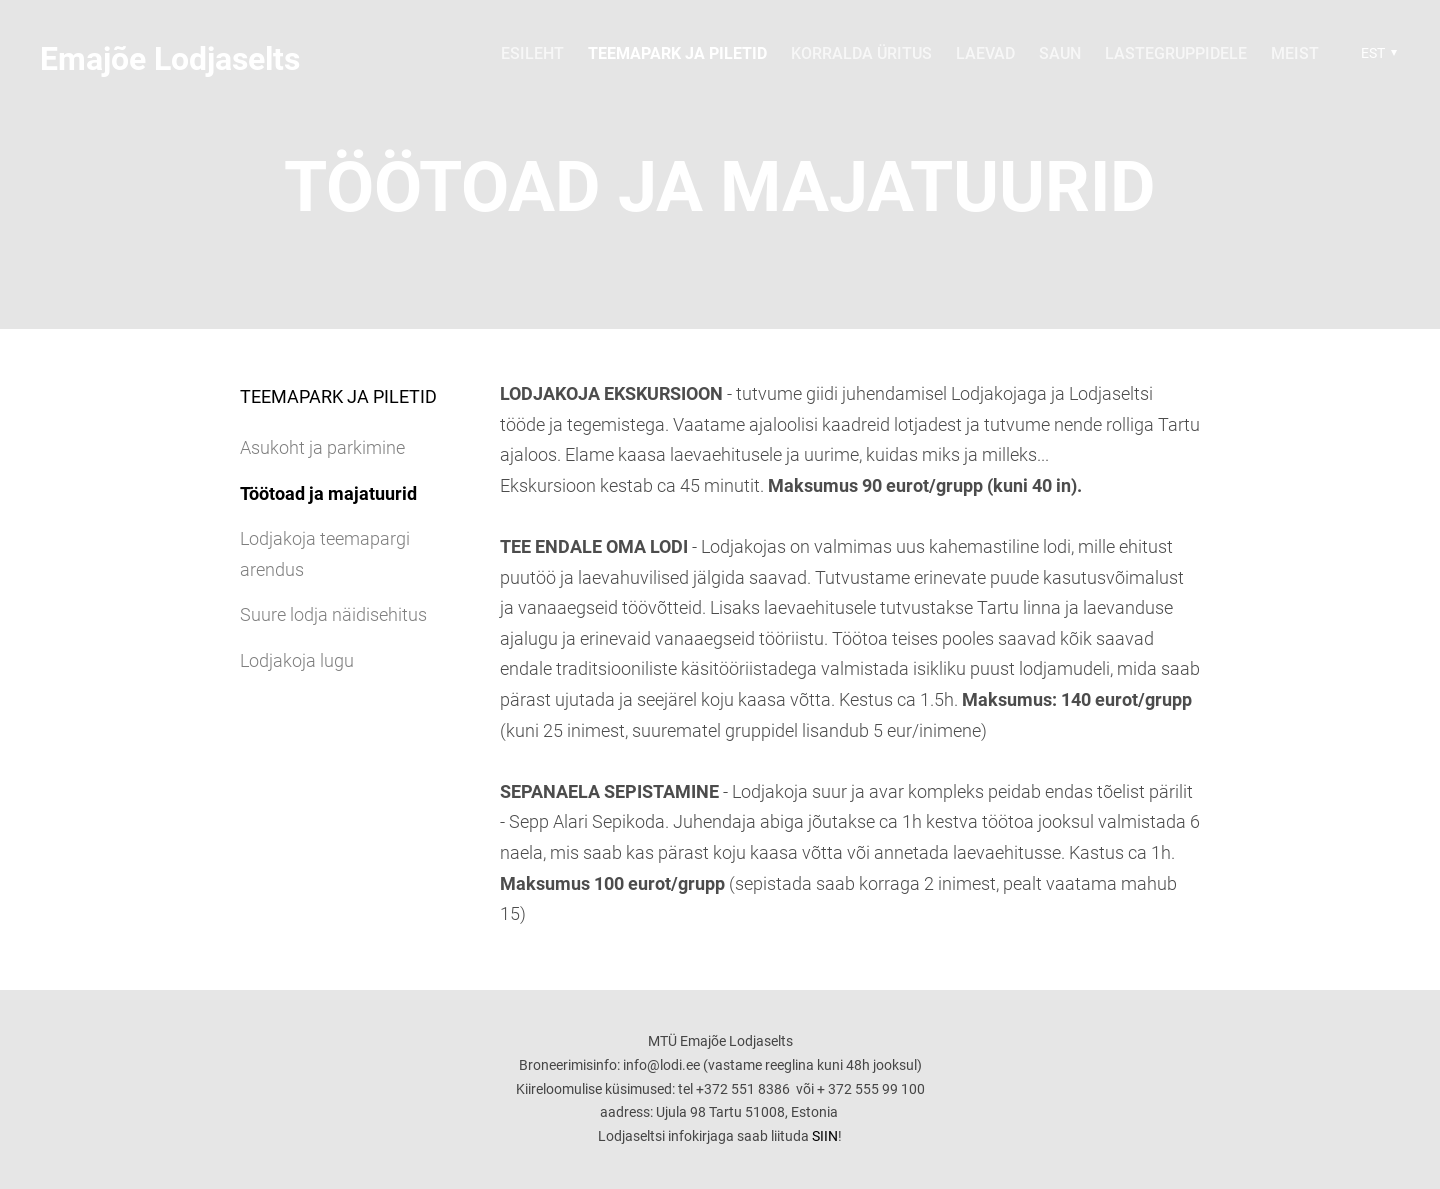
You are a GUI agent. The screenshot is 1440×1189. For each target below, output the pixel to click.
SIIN (825, 1136)
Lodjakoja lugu (297, 660)
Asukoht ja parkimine (322, 447)
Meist (1295, 53)
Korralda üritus (861, 53)
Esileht (532, 53)
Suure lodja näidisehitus (333, 614)
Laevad (985, 53)
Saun (1060, 53)
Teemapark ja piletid (677, 53)
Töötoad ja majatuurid (328, 493)
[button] (1376, 53)
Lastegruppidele (1176, 53)
